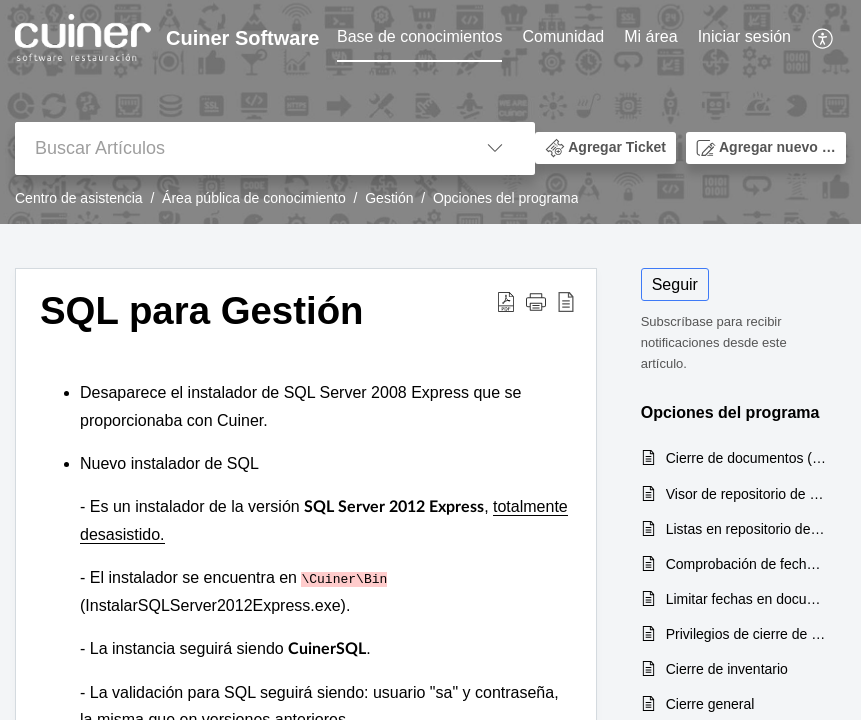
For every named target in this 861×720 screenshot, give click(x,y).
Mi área (650, 36)
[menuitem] (419, 38)
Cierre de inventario (727, 669)
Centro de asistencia (79, 198)
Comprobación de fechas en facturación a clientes (746, 564)
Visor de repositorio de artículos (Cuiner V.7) (746, 494)
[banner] (430, 112)
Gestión (389, 198)
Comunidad (563, 36)
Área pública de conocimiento (254, 198)
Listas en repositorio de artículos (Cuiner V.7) (746, 529)
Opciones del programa (506, 198)
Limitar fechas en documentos (746, 599)
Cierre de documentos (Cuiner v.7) (746, 458)
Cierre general (710, 704)
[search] (235, 148)
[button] (823, 38)
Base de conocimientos (419, 36)
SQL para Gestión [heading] (202, 310)
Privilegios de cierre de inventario (746, 634)
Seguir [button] (675, 284)
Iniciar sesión (744, 36)
